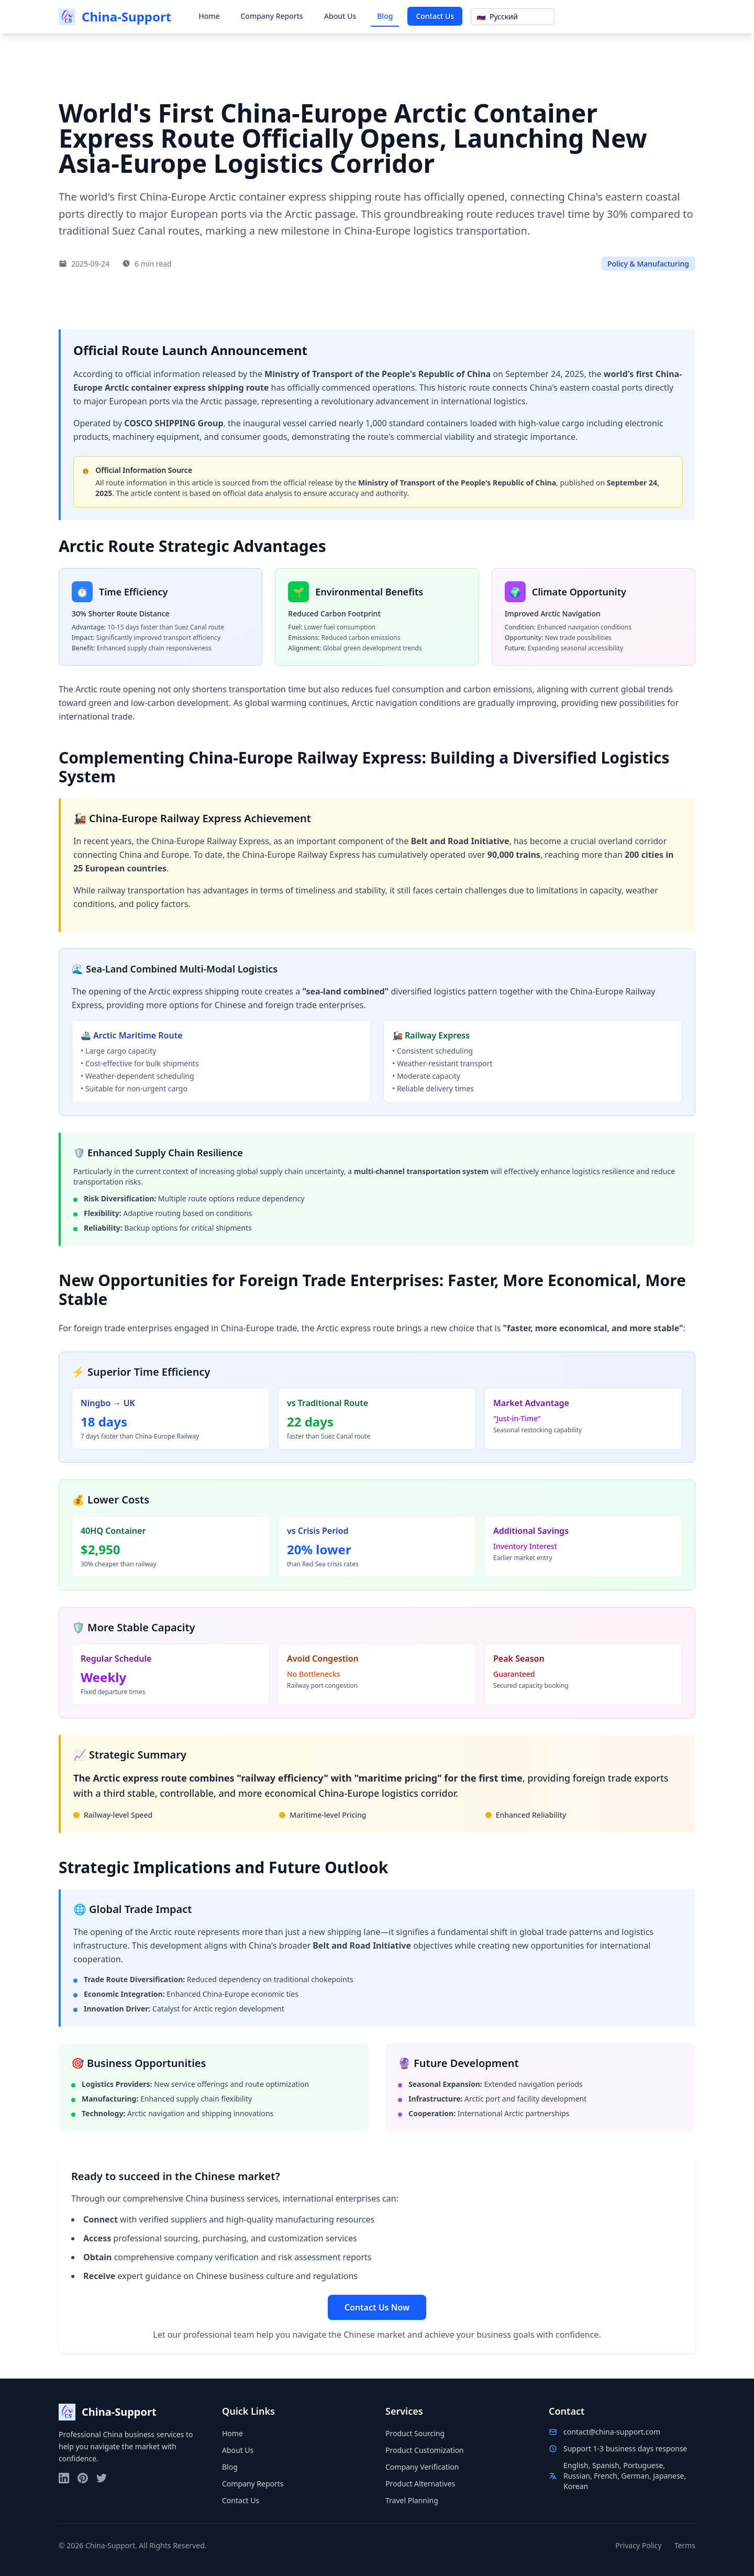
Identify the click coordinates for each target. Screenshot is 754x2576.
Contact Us (435, 16)
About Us (340, 16)
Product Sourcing (415, 2433)
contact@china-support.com (611, 2432)
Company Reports (271, 16)
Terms (684, 2545)
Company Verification (422, 2467)
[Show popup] (513, 16)
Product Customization (424, 2450)
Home (208, 16)
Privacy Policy (638, 2545)
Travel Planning (411, 2500)
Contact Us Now (377, 2307)
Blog (385, 16)
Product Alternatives (420, 2484)
